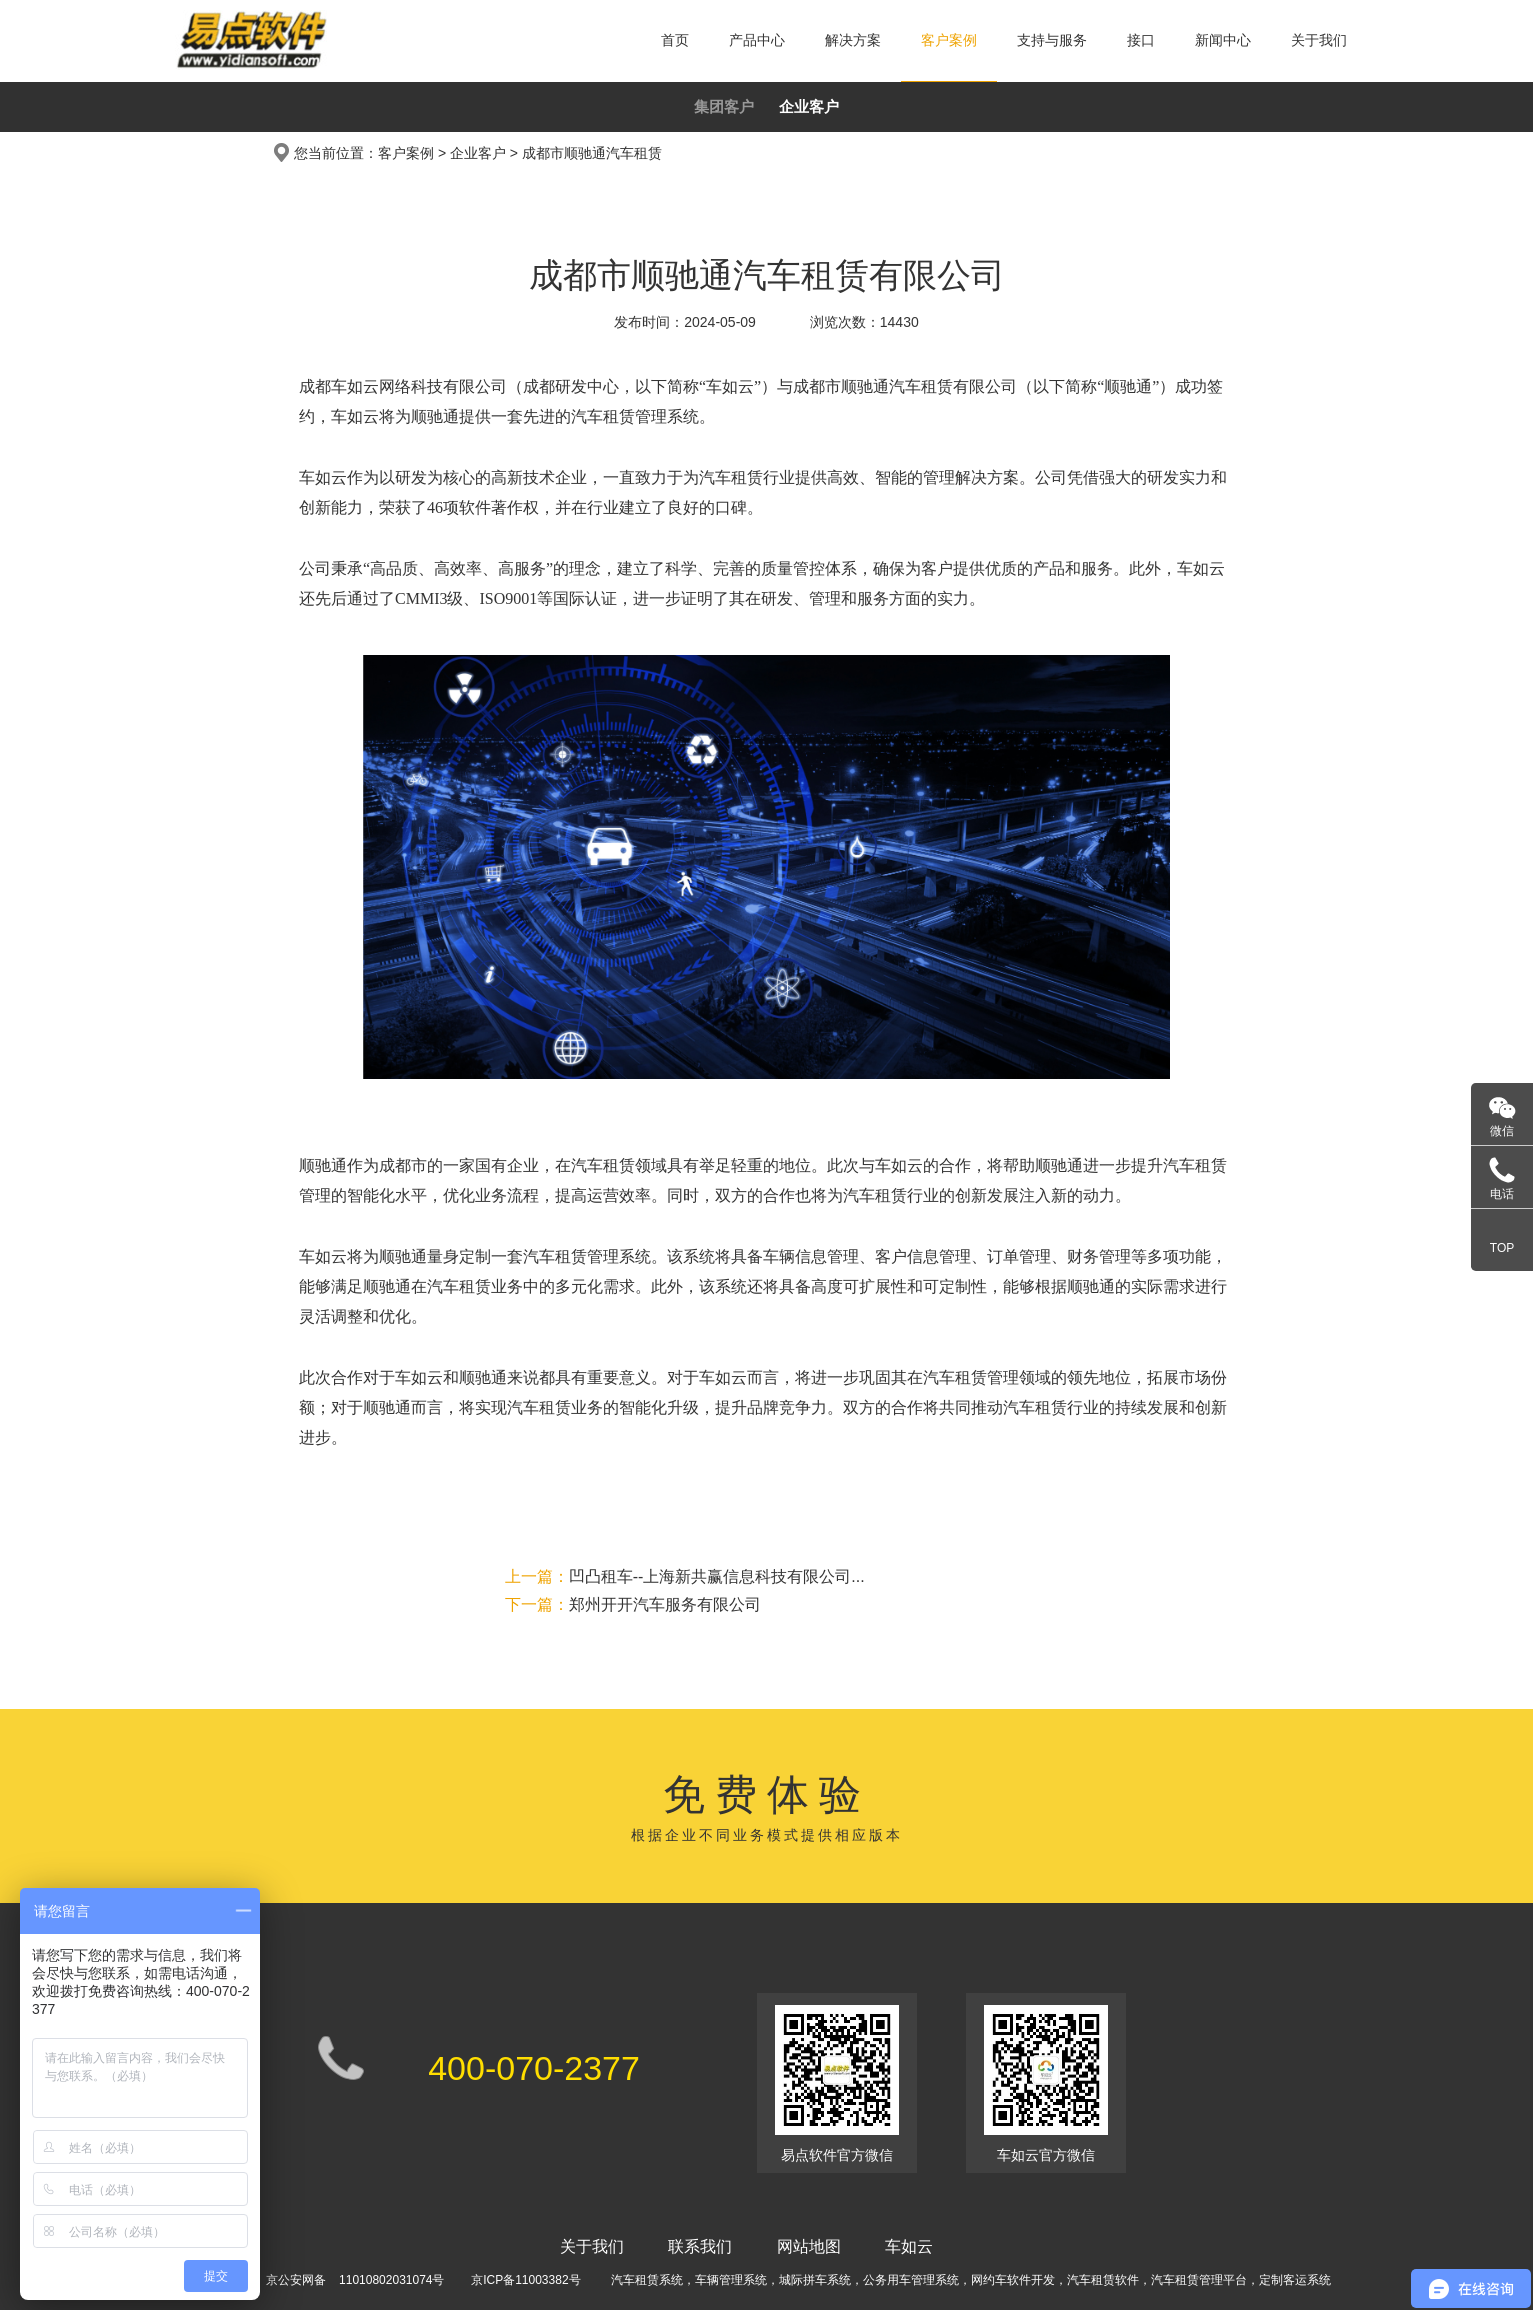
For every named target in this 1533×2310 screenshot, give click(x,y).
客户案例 (949, 40)
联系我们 (700, 2246)
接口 (1141, 40)
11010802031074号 (391, 2280)
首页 (675, 40)
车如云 (909, 2246)
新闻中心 (1223, 40)
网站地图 (809, 2246)
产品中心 (757, 40)
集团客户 (724, 106)
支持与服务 (1052, 40)
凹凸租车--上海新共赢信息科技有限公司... (685, 1576)
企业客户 (809, 106)
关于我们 (1319, 40)
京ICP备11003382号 (525, 2280)
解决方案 (853, 40)
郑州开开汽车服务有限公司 (633, 1604)
